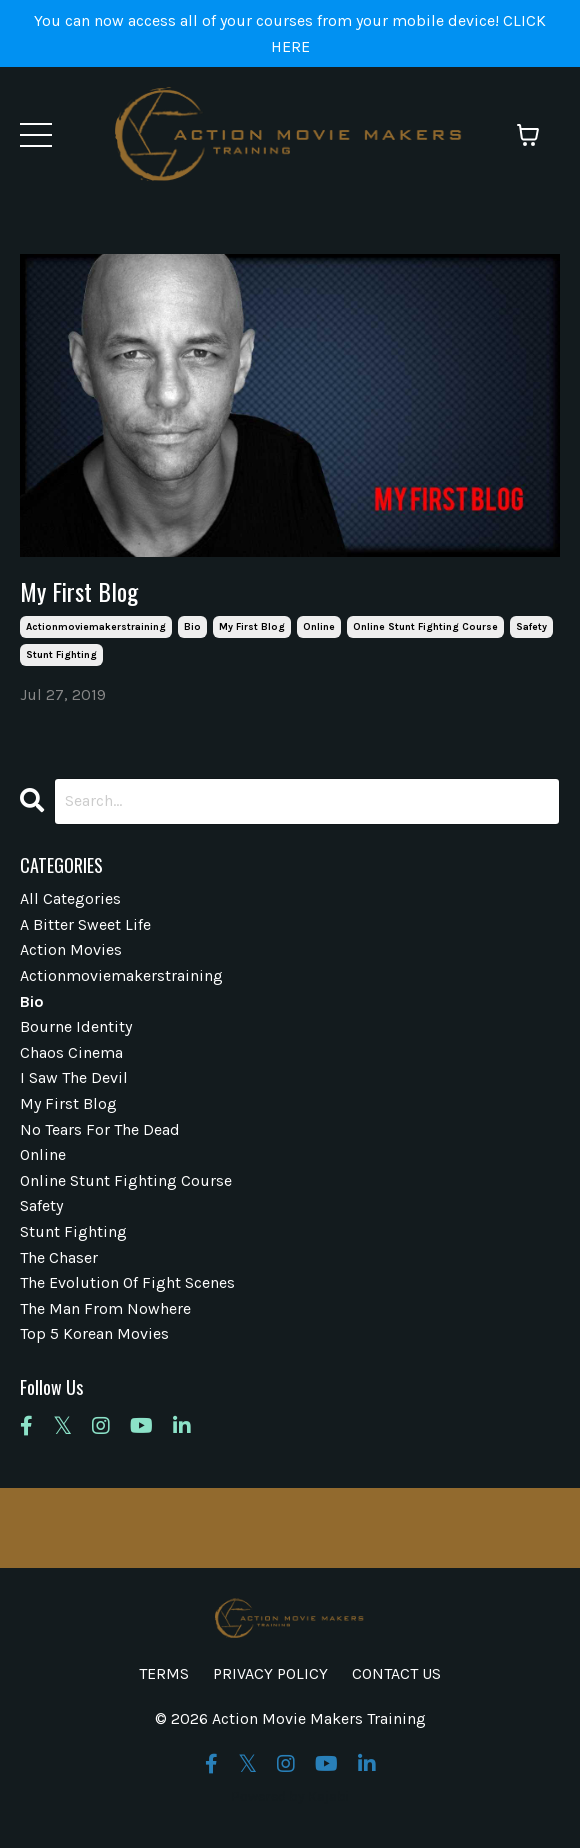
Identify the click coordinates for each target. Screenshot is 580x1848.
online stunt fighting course (425, 627)
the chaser (59, 1257)
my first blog (252, 627)
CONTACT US (396, 1673)
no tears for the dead (100, 1129)
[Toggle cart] (528, 135)
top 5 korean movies (94, 1333)
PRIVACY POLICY (270, 1673)
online (319, 627)
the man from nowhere (105, 1308)
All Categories (70, 898)
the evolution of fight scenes (127, 1282)
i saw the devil (74, 1077)
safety (531, 627)
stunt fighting (61, 655)
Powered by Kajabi (290, 1796)
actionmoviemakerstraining (96, 627)
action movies (71, 949)
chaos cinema (71, 1052)
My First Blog (79, 591)
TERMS (164, 1673)
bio (192, 627)
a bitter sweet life (85, 924)
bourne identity (76, 1026)
